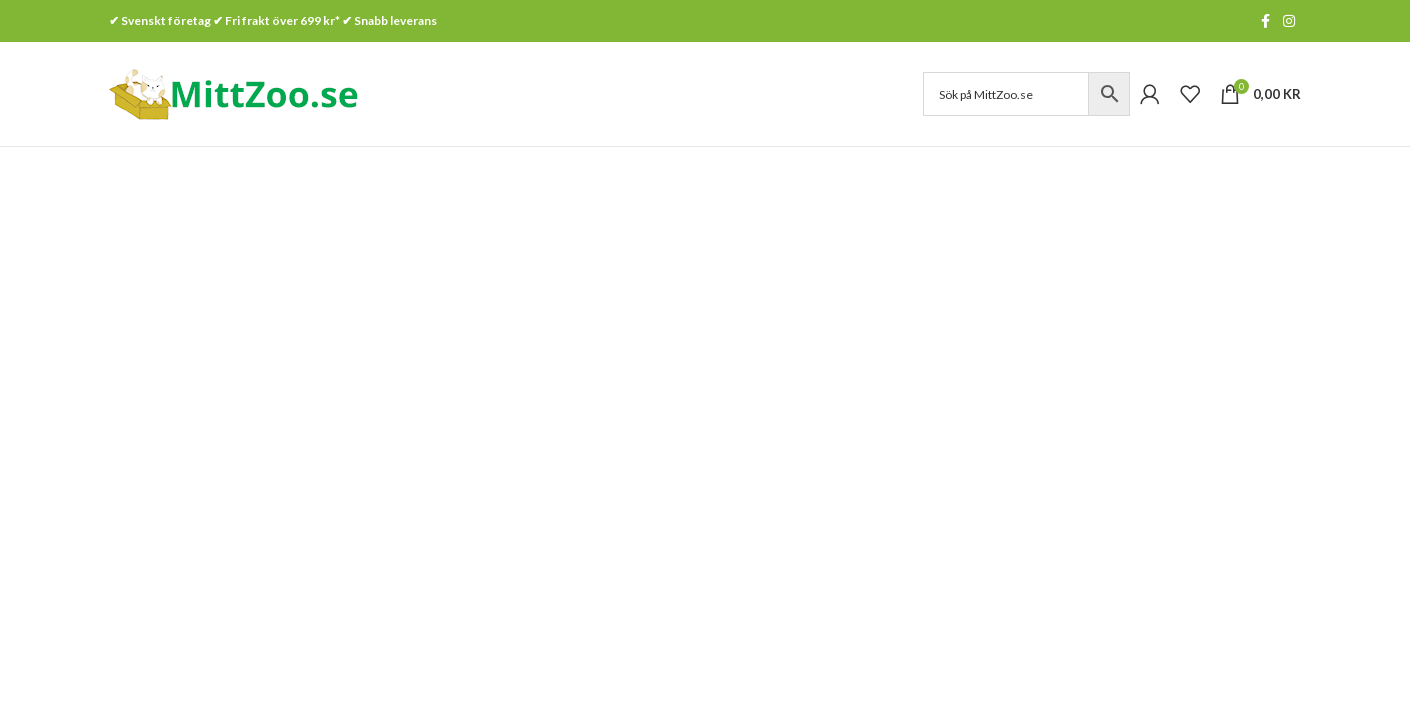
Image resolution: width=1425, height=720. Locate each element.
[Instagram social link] (1289, 21)
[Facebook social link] (1265, 21)
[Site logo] (234, 92)
